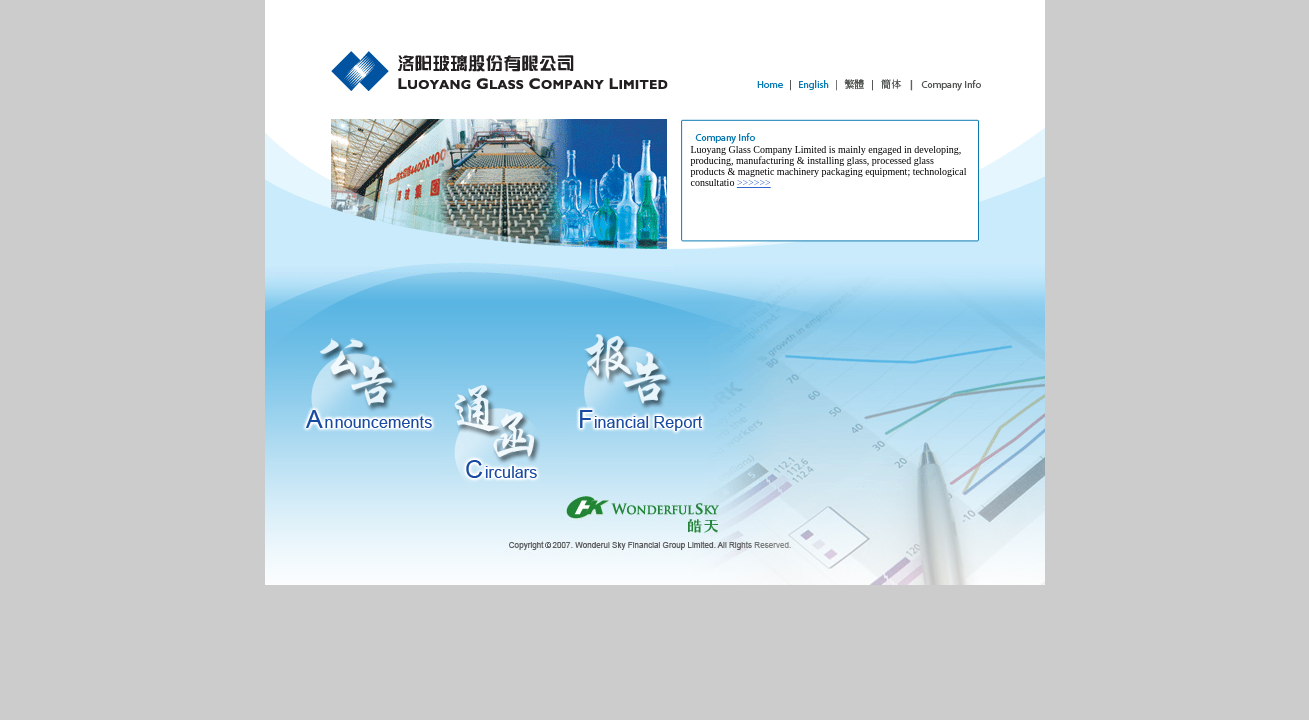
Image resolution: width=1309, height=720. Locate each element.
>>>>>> (754, 182)
